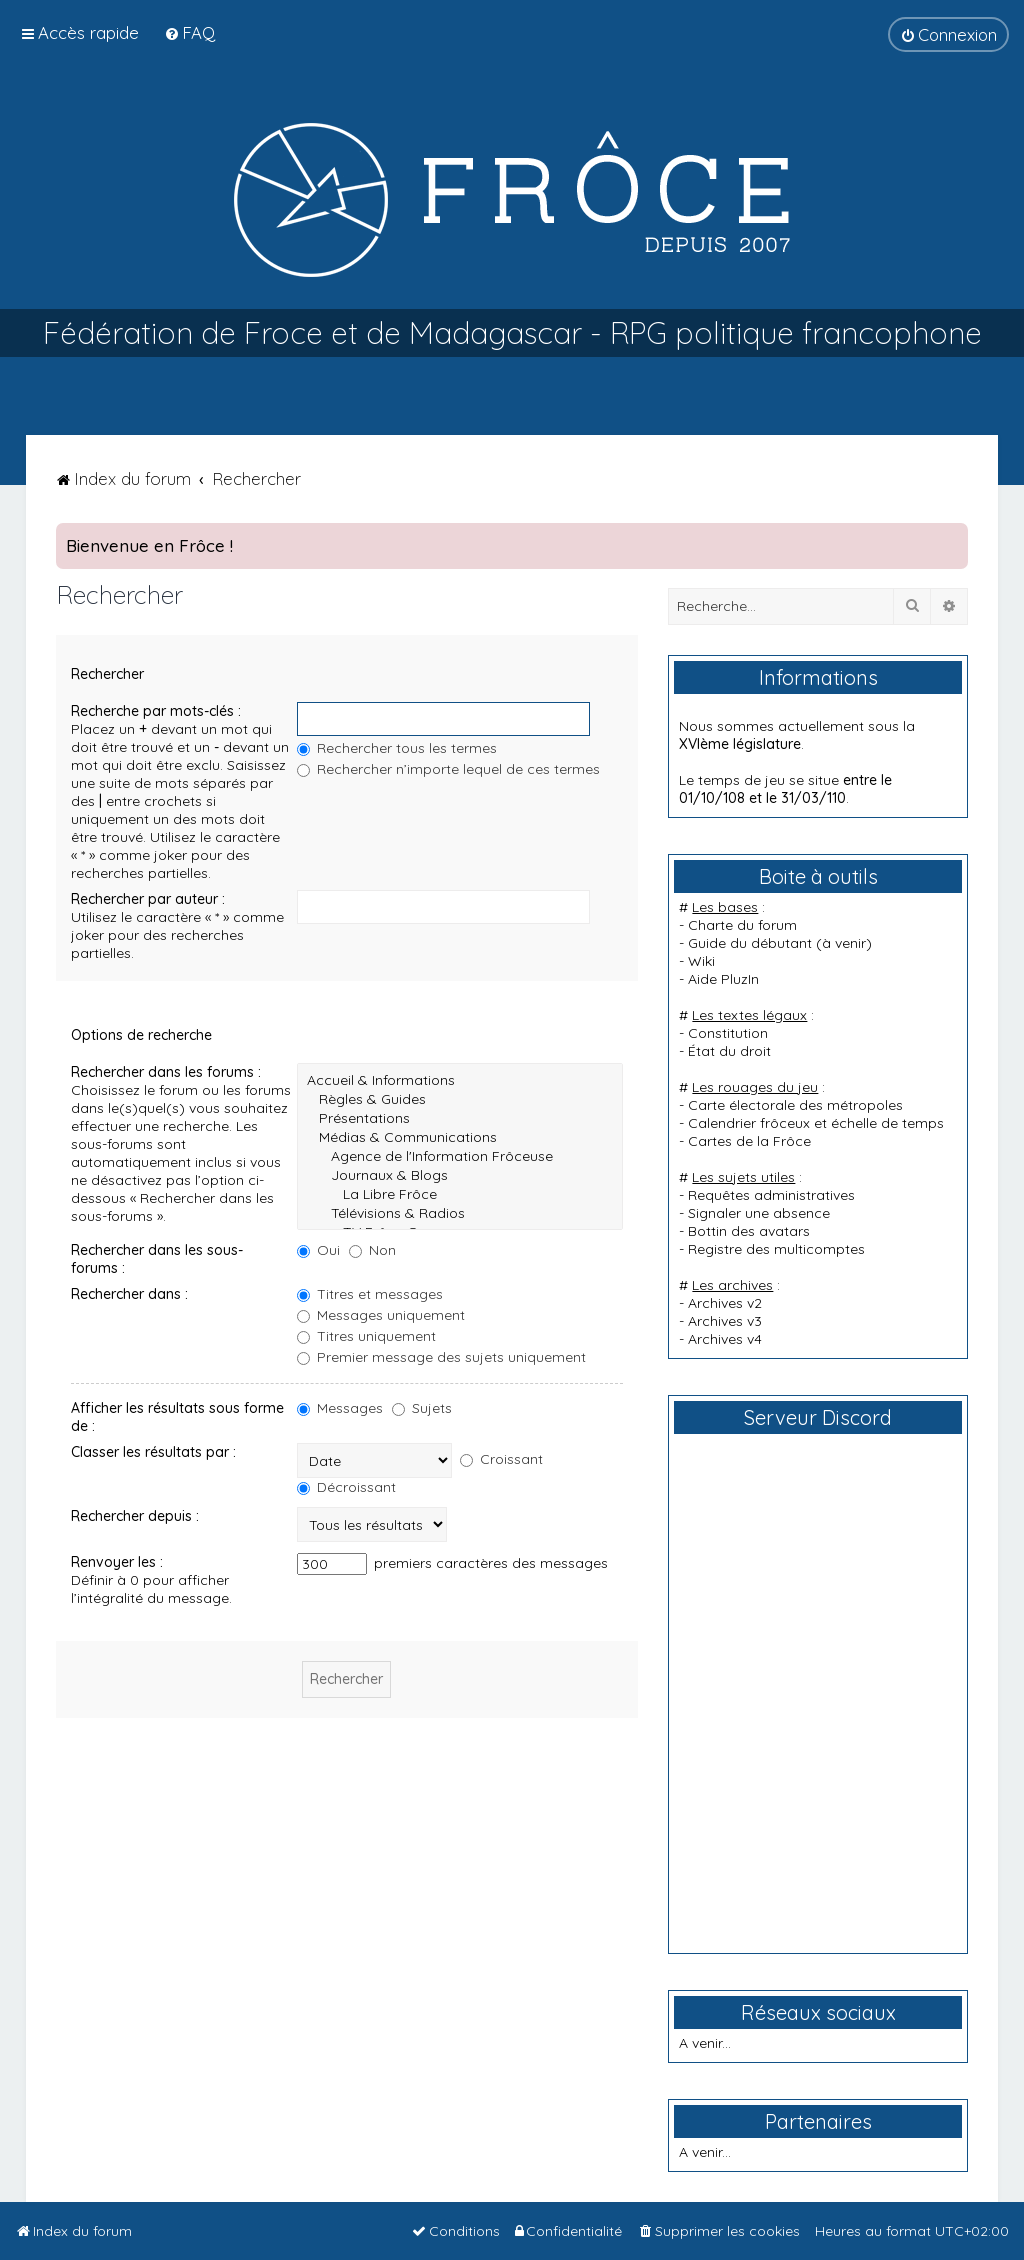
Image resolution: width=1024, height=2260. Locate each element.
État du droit (729, 1051)
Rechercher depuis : (135, 1516)
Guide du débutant (750, 943)
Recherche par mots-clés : (156, 711)
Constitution (728, 1033)
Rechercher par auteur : (148, 899)
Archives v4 (725, 1339)
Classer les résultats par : (153, 1452)
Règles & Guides (460, 1099)
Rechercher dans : (129, 1294)
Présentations (460, 1118)
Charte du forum (742, 925)
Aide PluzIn (723, 979)
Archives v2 (725, 1303)
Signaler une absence (759, 1213)
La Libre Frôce (460, 1194)
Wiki (701, 961)
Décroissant (346, 1487)
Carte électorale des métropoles (795, 1105)
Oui (318, 1250)
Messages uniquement (381, 1315)
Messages (340, 1408)
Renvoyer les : (117, 1562)
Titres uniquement (366, 1336)
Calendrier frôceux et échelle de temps (816, 1123)
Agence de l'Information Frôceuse (460, 1156)
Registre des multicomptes (776, 1249)
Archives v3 (725, 1321)
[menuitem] (189, 32)
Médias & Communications (460, 1137)
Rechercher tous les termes (397, 748)
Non (372, 1250)
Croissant (501, 1459)
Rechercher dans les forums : (166, 1072)
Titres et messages (370, 1294)
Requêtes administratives (771, 1195)
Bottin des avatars (749, 1231)
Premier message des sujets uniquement (441, 1357)
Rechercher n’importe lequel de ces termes (448, 769)
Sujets (422, 1408)
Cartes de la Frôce (749, 1141)
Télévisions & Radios (460, 1213)
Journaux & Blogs (460, 1175)
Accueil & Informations (460, 1080)
